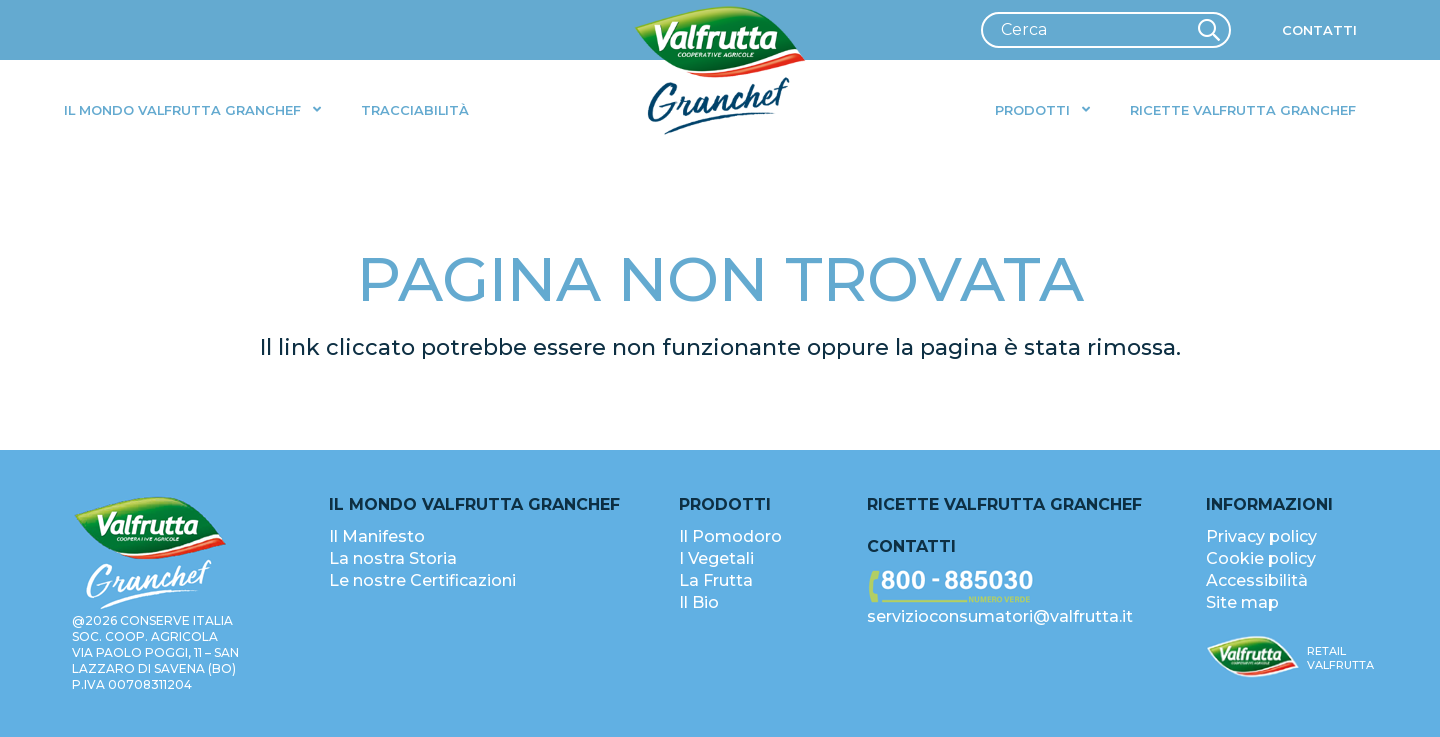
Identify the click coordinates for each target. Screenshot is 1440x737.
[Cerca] (1106, 30)
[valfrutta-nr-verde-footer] (1012, 587)
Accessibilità (1257, 580)
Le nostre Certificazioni (422, 580)
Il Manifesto (377, 536)
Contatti (911, 546)
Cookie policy (1261, 558)
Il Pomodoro (730, 536)
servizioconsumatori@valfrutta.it (1000, 616)
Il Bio (699, 602)
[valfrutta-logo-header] (720, 71)
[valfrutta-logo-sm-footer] (1253, 657)
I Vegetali (716, 558)
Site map (1242, 602)
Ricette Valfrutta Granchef (1004, 504)
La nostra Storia (393, 558)
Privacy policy (1261, 536)
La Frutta (716, 580)
